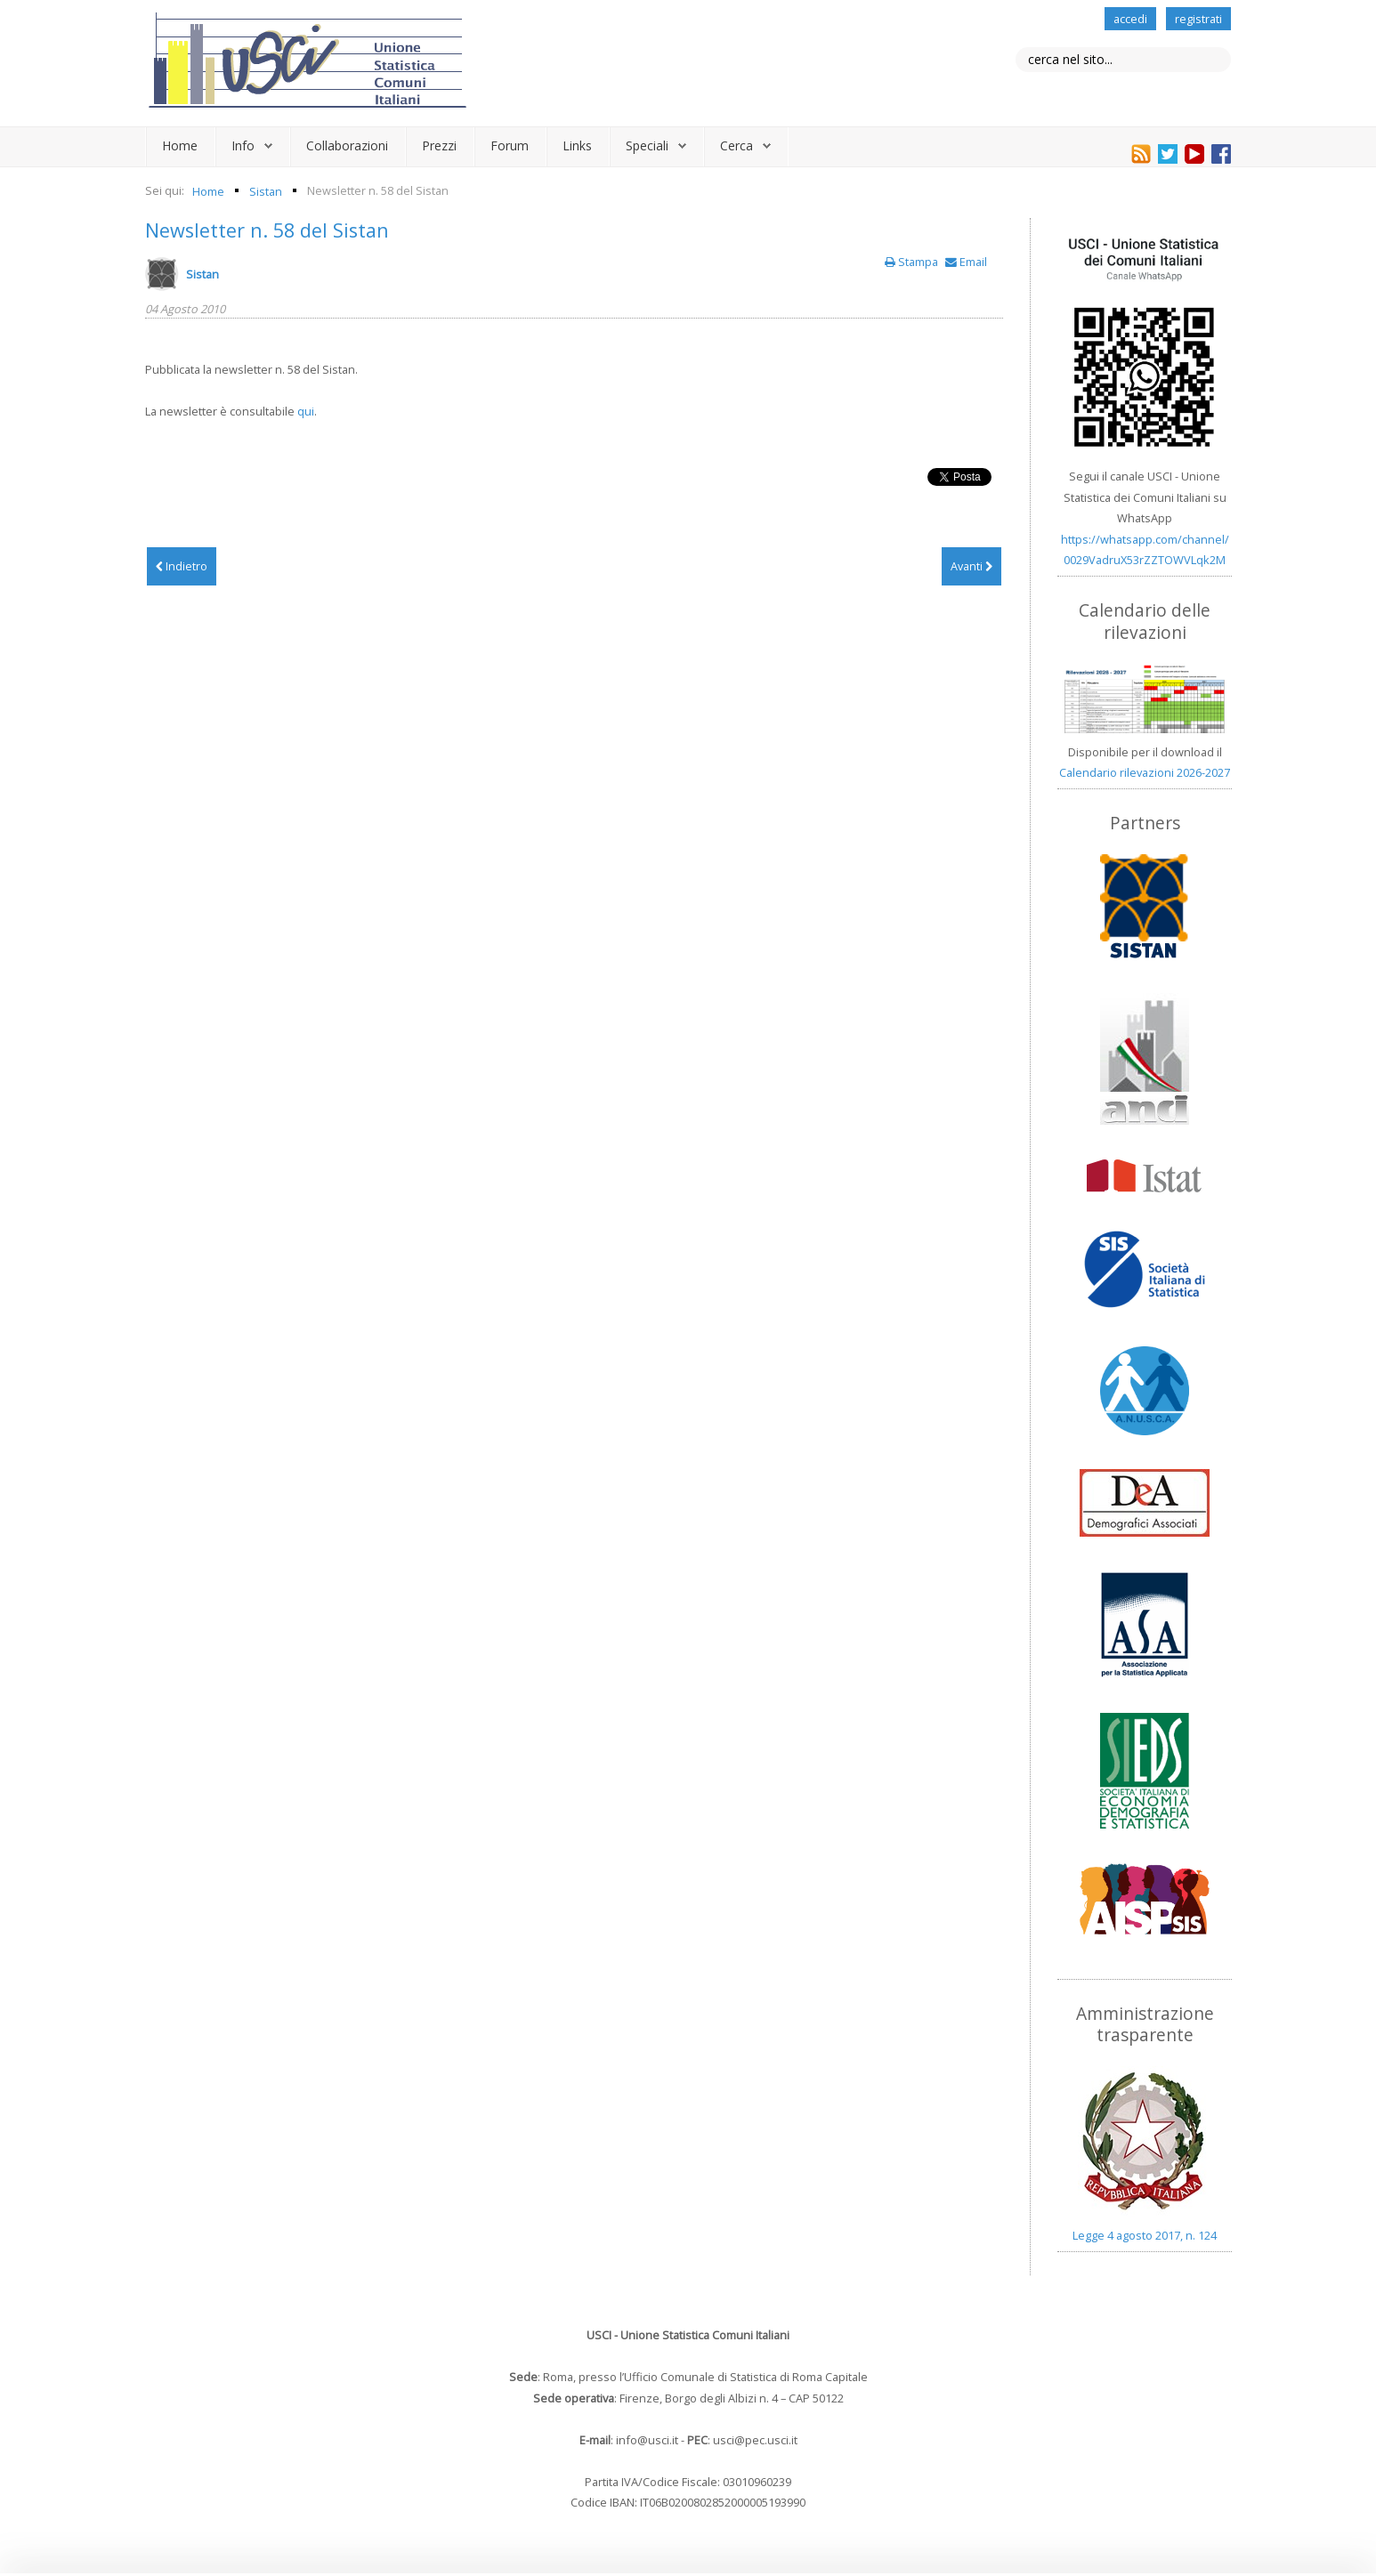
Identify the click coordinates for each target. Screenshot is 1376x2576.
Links (577, 145)
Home (180, 145)
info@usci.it (647, 2440)
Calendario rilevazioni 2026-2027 (1144, 772)
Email (966, 262)
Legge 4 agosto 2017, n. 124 (1144, 2235)
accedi (1130, 19)
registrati (1198, 19)
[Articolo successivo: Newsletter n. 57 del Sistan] (971, 566)
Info (243, 145)
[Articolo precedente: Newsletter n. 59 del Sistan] (181, 566)
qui (305, 411)
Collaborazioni (347, 145)
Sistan (202, 274)
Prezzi (439, 145)
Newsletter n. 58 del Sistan (267, 230)
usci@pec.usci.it (755, 2440)
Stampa (913, 262)
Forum (509, 145)
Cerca (736, 145)
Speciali (647, 145)
